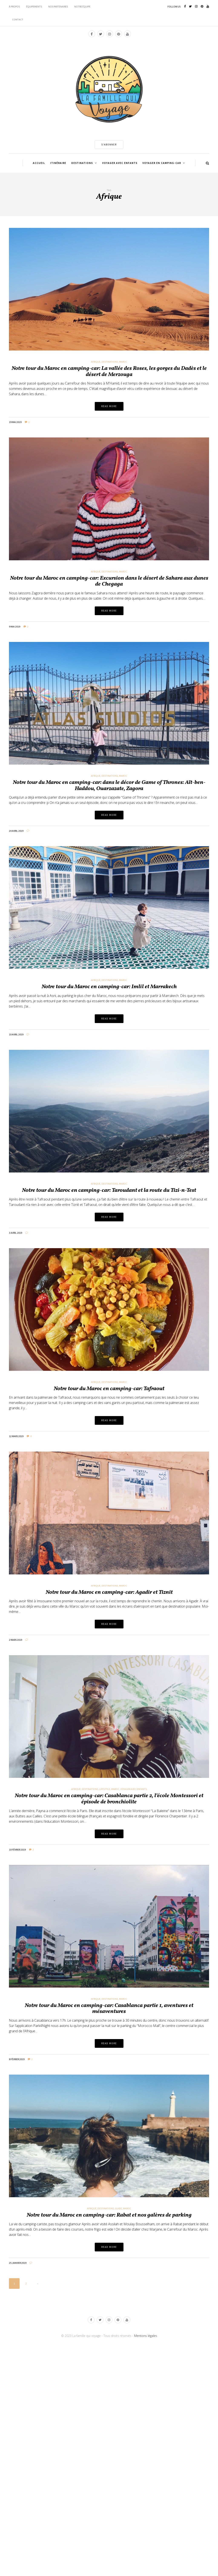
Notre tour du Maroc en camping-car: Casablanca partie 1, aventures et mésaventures (109, 2008)
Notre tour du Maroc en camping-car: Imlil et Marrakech (109, 987)
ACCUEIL (39, 163)
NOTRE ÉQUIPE (82, 6)
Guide (118, 2208)
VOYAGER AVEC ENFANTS (119, 163)
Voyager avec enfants (133, 1789)
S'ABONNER (109, 144)
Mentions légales (145, 2336)
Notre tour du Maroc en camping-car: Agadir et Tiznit (109, 1592)
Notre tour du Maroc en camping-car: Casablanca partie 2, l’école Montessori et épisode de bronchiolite (109, 1799)
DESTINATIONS (82, 163)
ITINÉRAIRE (58, 163)
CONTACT (17, 19)
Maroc (123, 361)
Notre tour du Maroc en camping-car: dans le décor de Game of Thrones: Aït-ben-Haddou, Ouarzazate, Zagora (109, 785)
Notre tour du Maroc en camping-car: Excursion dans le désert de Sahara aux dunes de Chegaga (109, 581)
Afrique (95, 361)
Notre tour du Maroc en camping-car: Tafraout (109, 1388)
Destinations (110, 361)
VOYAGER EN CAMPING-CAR (161, 163)
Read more (109, 406)
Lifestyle (104, 1789)
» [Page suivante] (37, 2283)
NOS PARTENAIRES (58, 6)
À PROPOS (14, 6)
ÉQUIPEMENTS (34, 6)
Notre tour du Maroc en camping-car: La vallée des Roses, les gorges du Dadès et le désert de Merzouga (109, 371)
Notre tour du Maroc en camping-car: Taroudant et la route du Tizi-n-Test (109, 1190)
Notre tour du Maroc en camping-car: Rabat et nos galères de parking (109, 2215)
